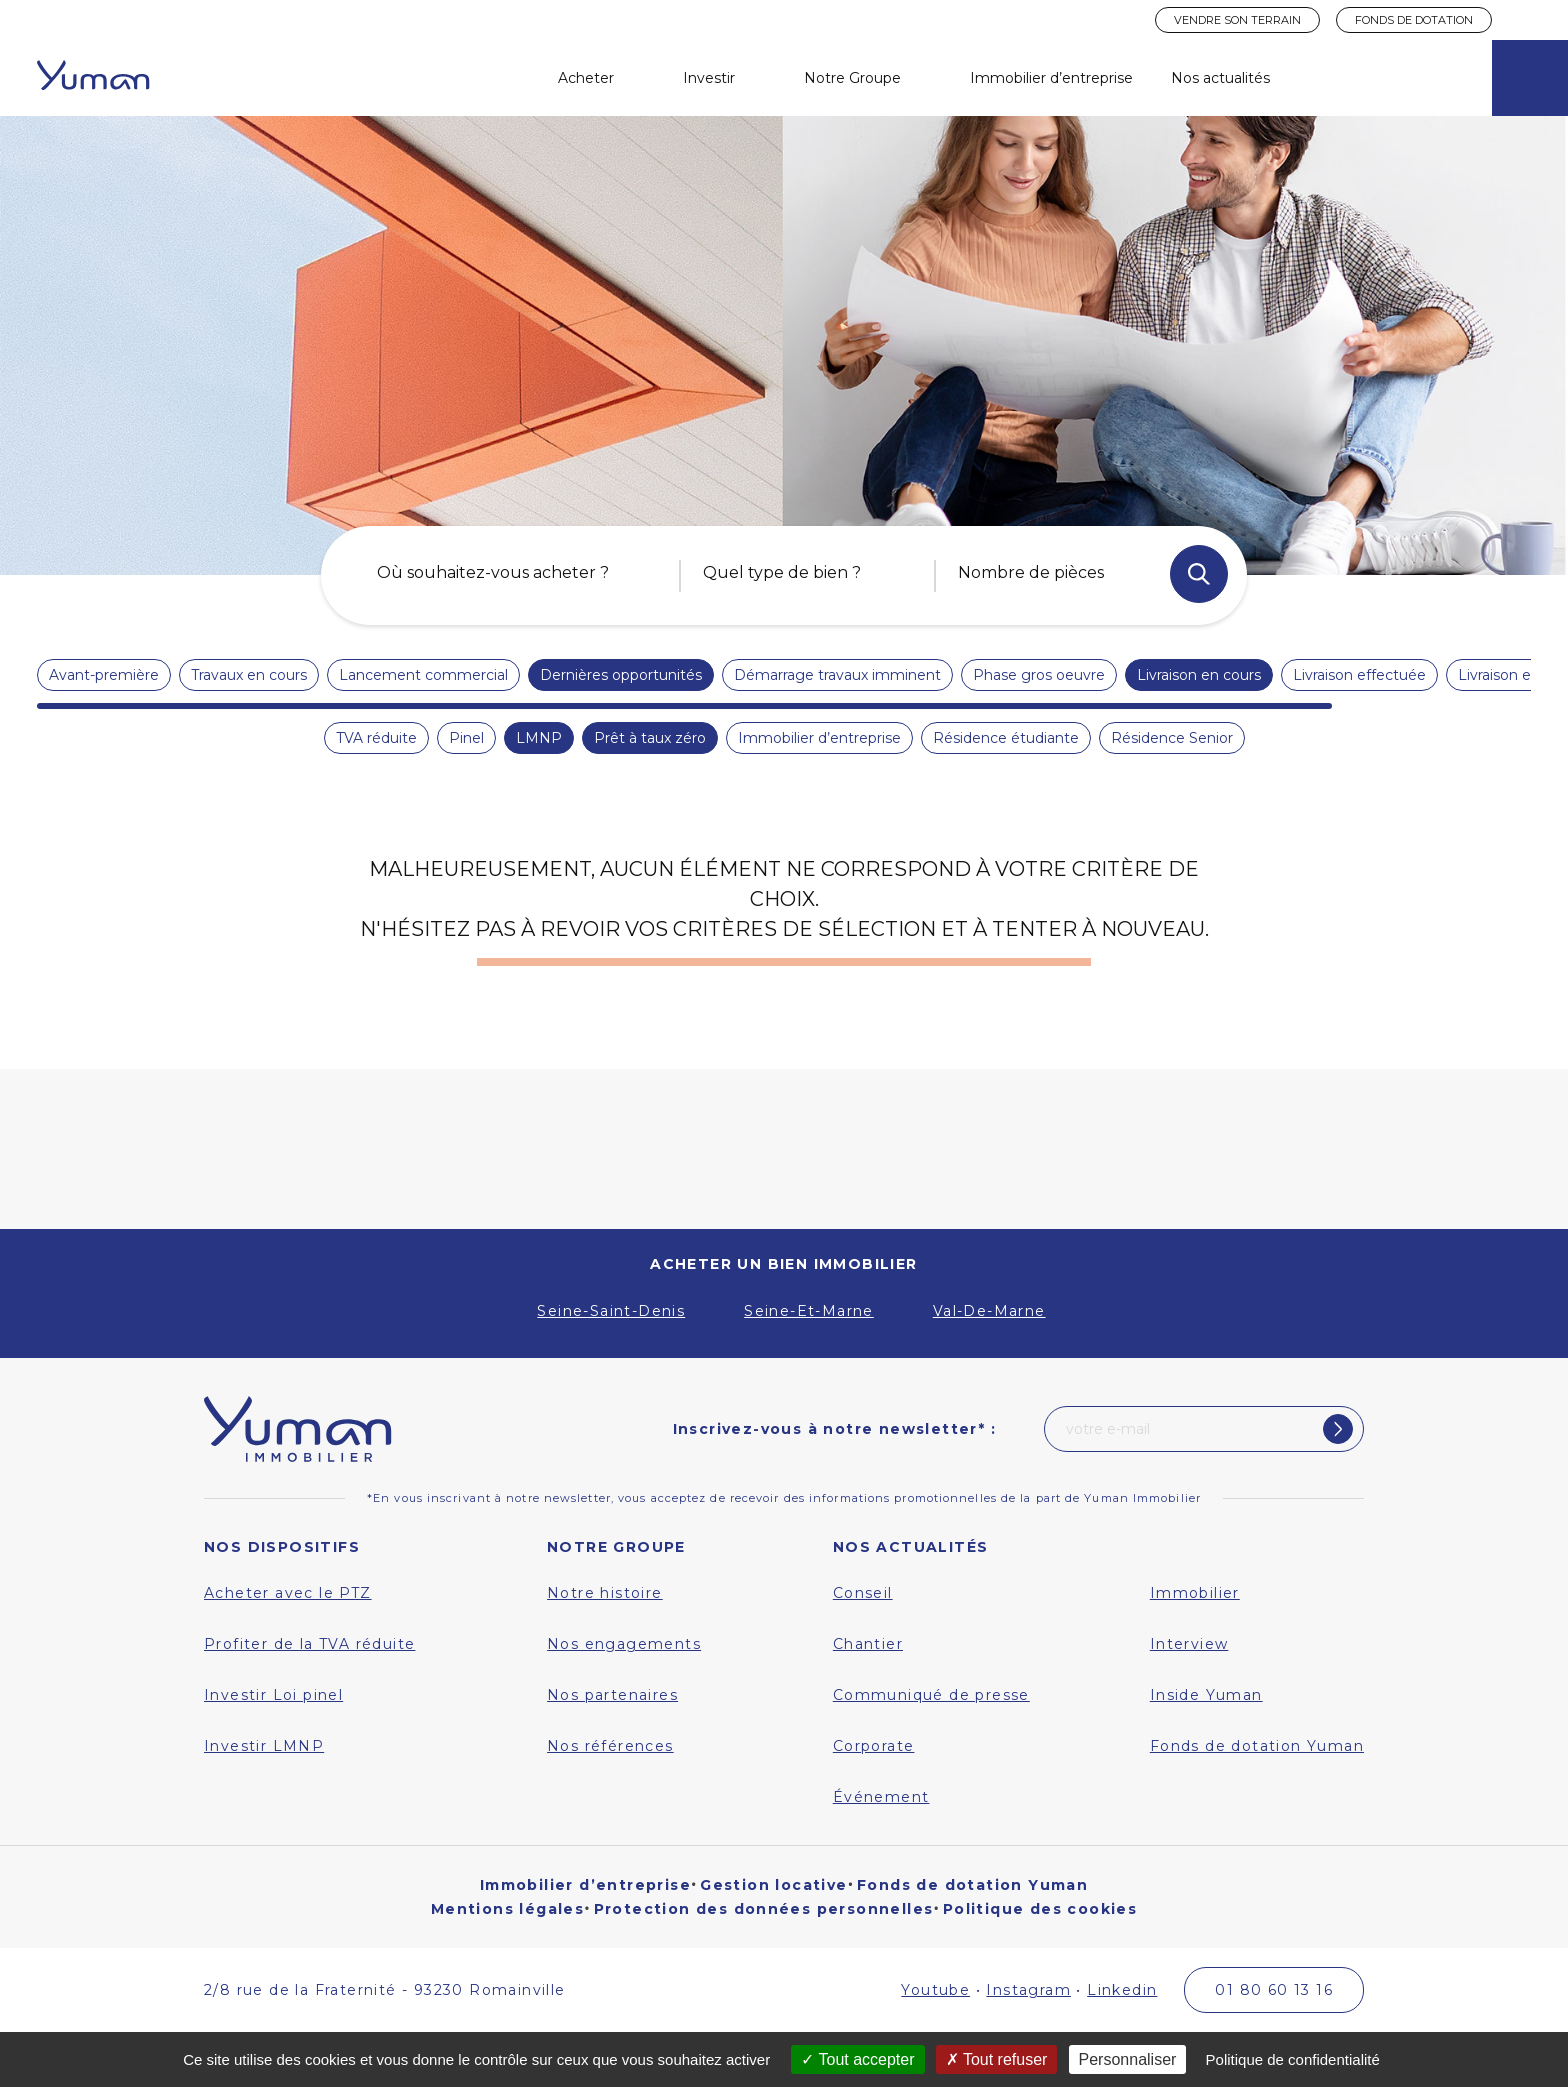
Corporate (874, 1746)
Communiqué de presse (931, 1695)
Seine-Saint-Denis (611, 1311)
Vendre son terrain (1237, 20)
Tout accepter (857, 2059)
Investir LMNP (264, 1746)
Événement (881, 1797)
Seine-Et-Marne (809, 1311)
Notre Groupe (852, 78)
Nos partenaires (612, 1695)
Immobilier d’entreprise (1051, 78)
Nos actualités (1220, 78)
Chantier (868, 1644)
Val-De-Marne (989, 1311)
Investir (709, 78)
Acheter (586, 78)
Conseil (863, 1593)
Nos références (610, 1746)
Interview (1189, 1644)
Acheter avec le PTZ (288, 1593)
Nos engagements (624, 1644)
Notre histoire (605, 1593)
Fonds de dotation (1414, 20)
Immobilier (1195, 1593)
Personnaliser (1128, 2059)
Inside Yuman (1206, 1695)
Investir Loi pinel (273, 1695)
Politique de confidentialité (1293, 2059)
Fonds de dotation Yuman (1257, 1746)
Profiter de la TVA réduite (309, 1644)
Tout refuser (997, 2059)
